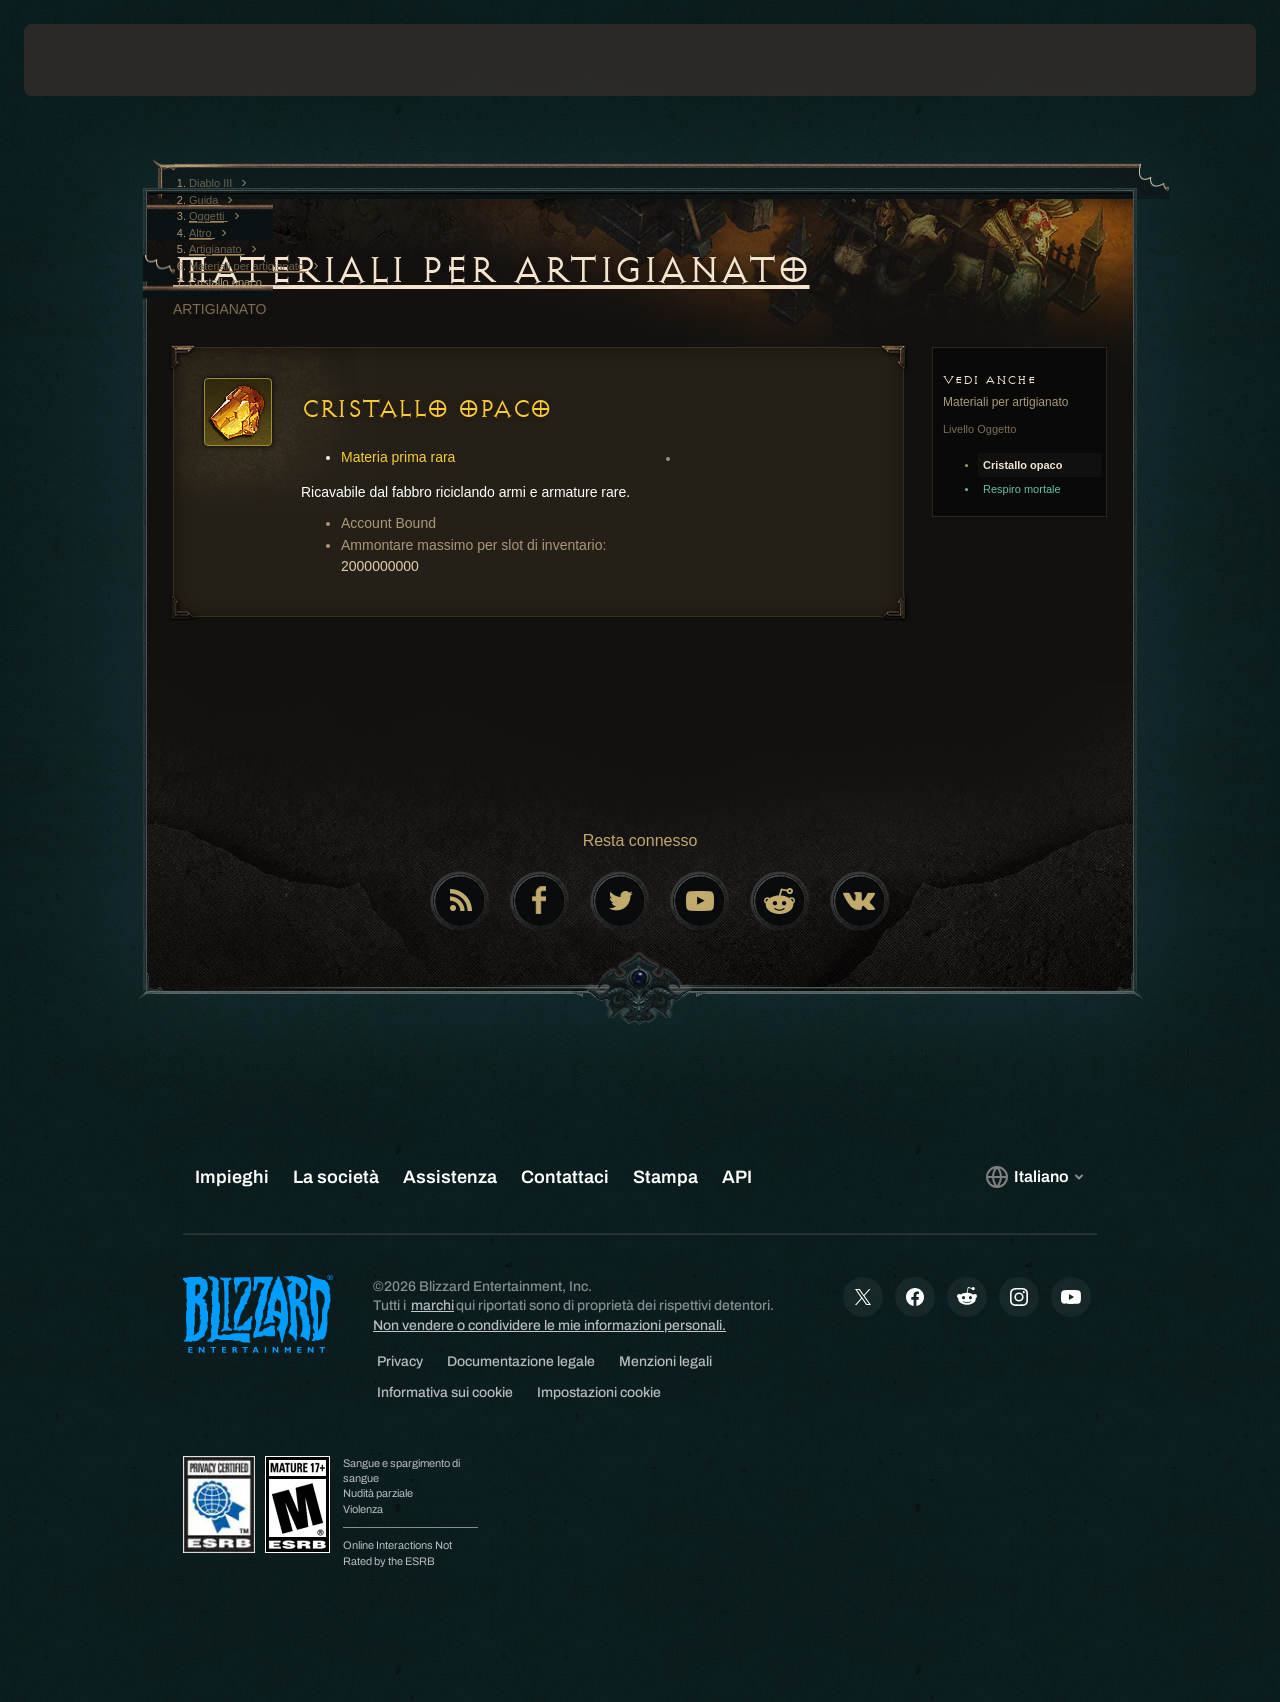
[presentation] (86, 60)
